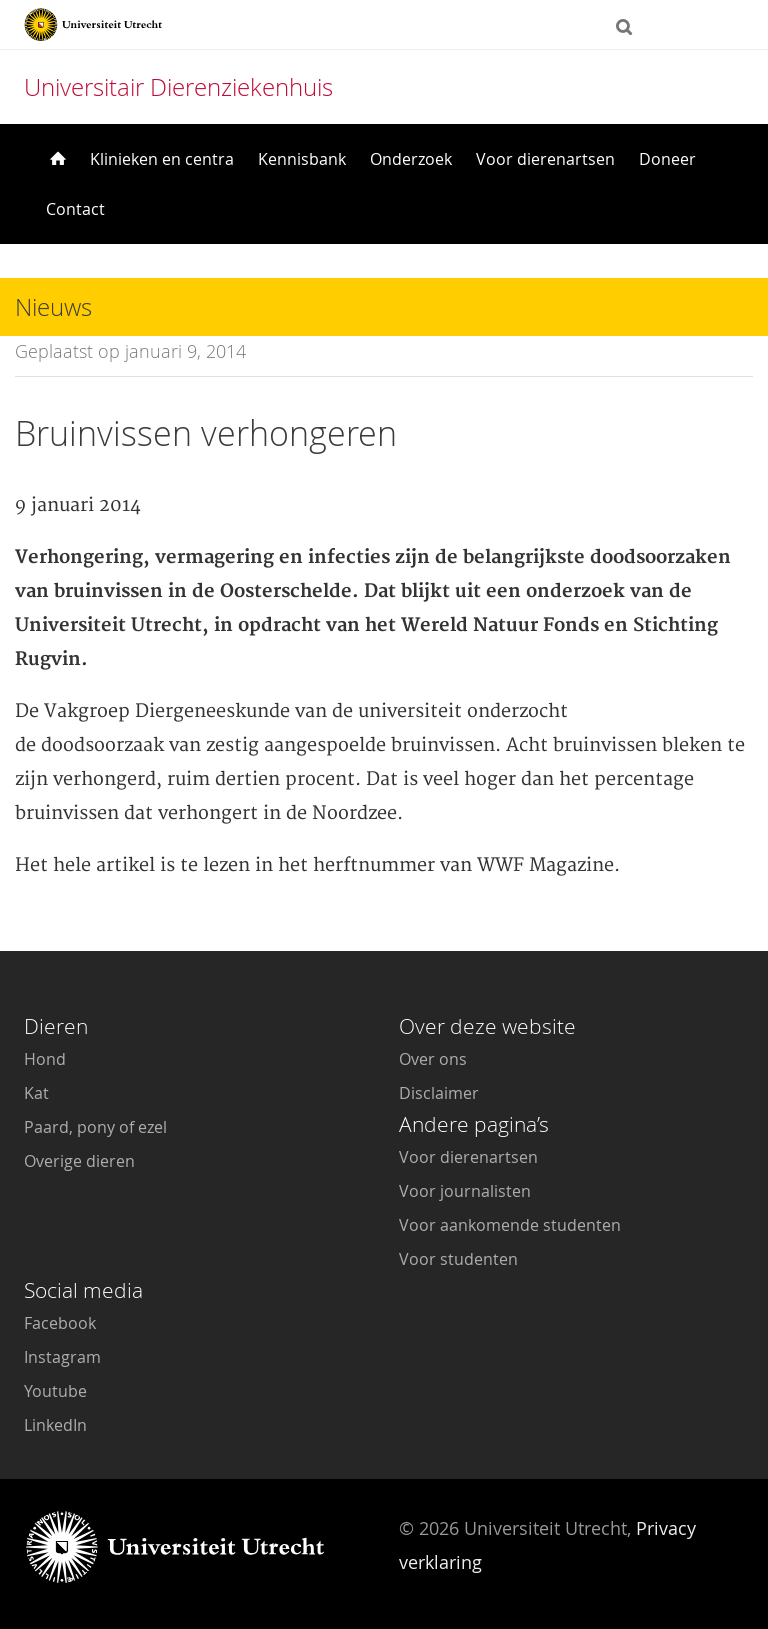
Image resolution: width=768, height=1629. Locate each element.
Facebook (60, 1323)
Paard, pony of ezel (95, 1127)
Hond (45, 1059)
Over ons (433, 1059)
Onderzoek (411, 159)
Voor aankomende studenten (510, 1225)
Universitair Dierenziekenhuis (178, 87)
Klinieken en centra (162, 159)
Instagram (62, 1357)
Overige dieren (79, 1161)
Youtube (55, 1391)
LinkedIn (55, 1425)
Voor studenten (458, 1259)
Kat (36, 1093)
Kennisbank (302, 159)
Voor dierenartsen (545, 159)
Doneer (667, 159)
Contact (75, 209)
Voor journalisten (465, 1191)
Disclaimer (439, 1093)
